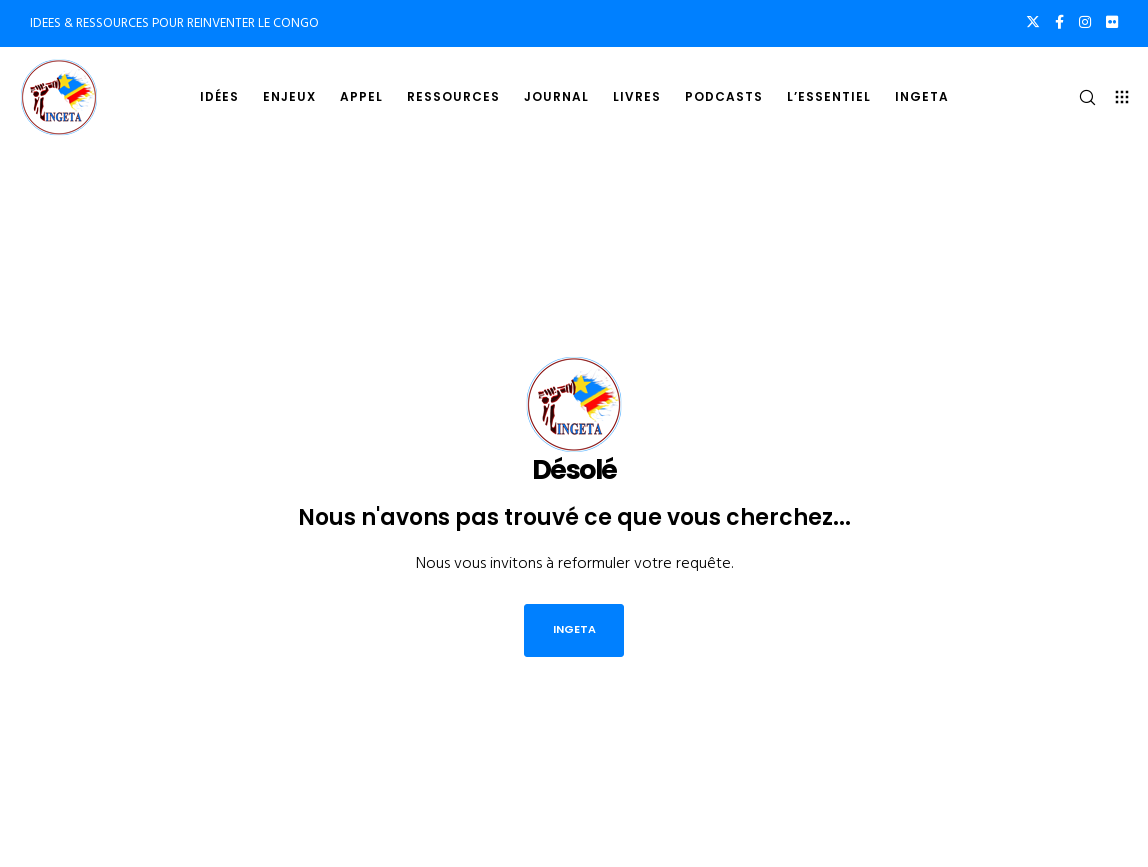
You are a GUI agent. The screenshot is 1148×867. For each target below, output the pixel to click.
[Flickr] (1112, 22)
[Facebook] (1059, 22)
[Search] (1079, 97)
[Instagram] (1085, 22)
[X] (1033, 22)
